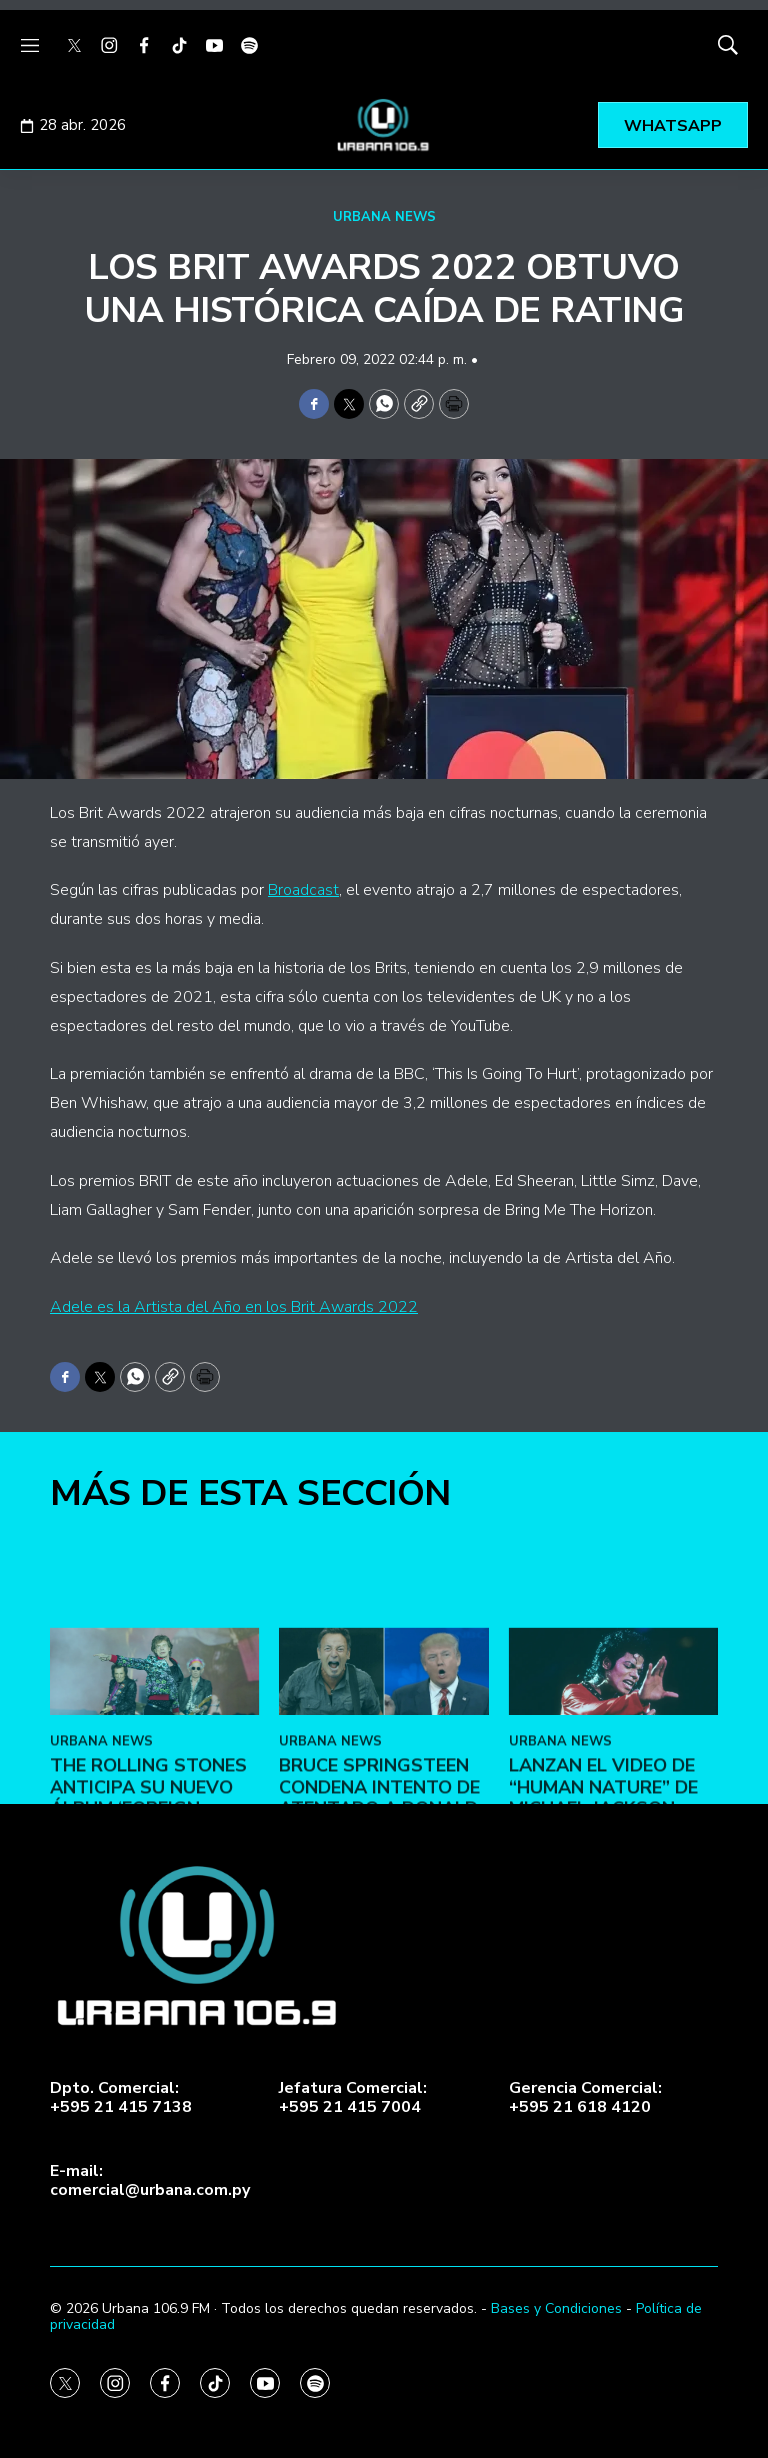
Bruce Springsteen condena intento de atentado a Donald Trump (379, 1960)
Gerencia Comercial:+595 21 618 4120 (585, 2098)
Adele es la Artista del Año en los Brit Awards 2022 (234, 1307)
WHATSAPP (673, 126)
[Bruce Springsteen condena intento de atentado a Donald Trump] (383, 1833)
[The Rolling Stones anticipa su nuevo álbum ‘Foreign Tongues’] (154, 1833)
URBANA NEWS (384, 217)
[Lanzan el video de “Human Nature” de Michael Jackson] (613, 1833)
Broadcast (303, 890)
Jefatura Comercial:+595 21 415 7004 (353, 2098)
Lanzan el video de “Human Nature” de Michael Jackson (603, 1949)
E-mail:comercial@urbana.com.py (150, 2181)
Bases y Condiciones (556, 2308)
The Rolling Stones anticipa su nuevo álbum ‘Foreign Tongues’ (148, 1960)
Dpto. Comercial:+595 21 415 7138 (121, 2098)
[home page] (384, 125)
